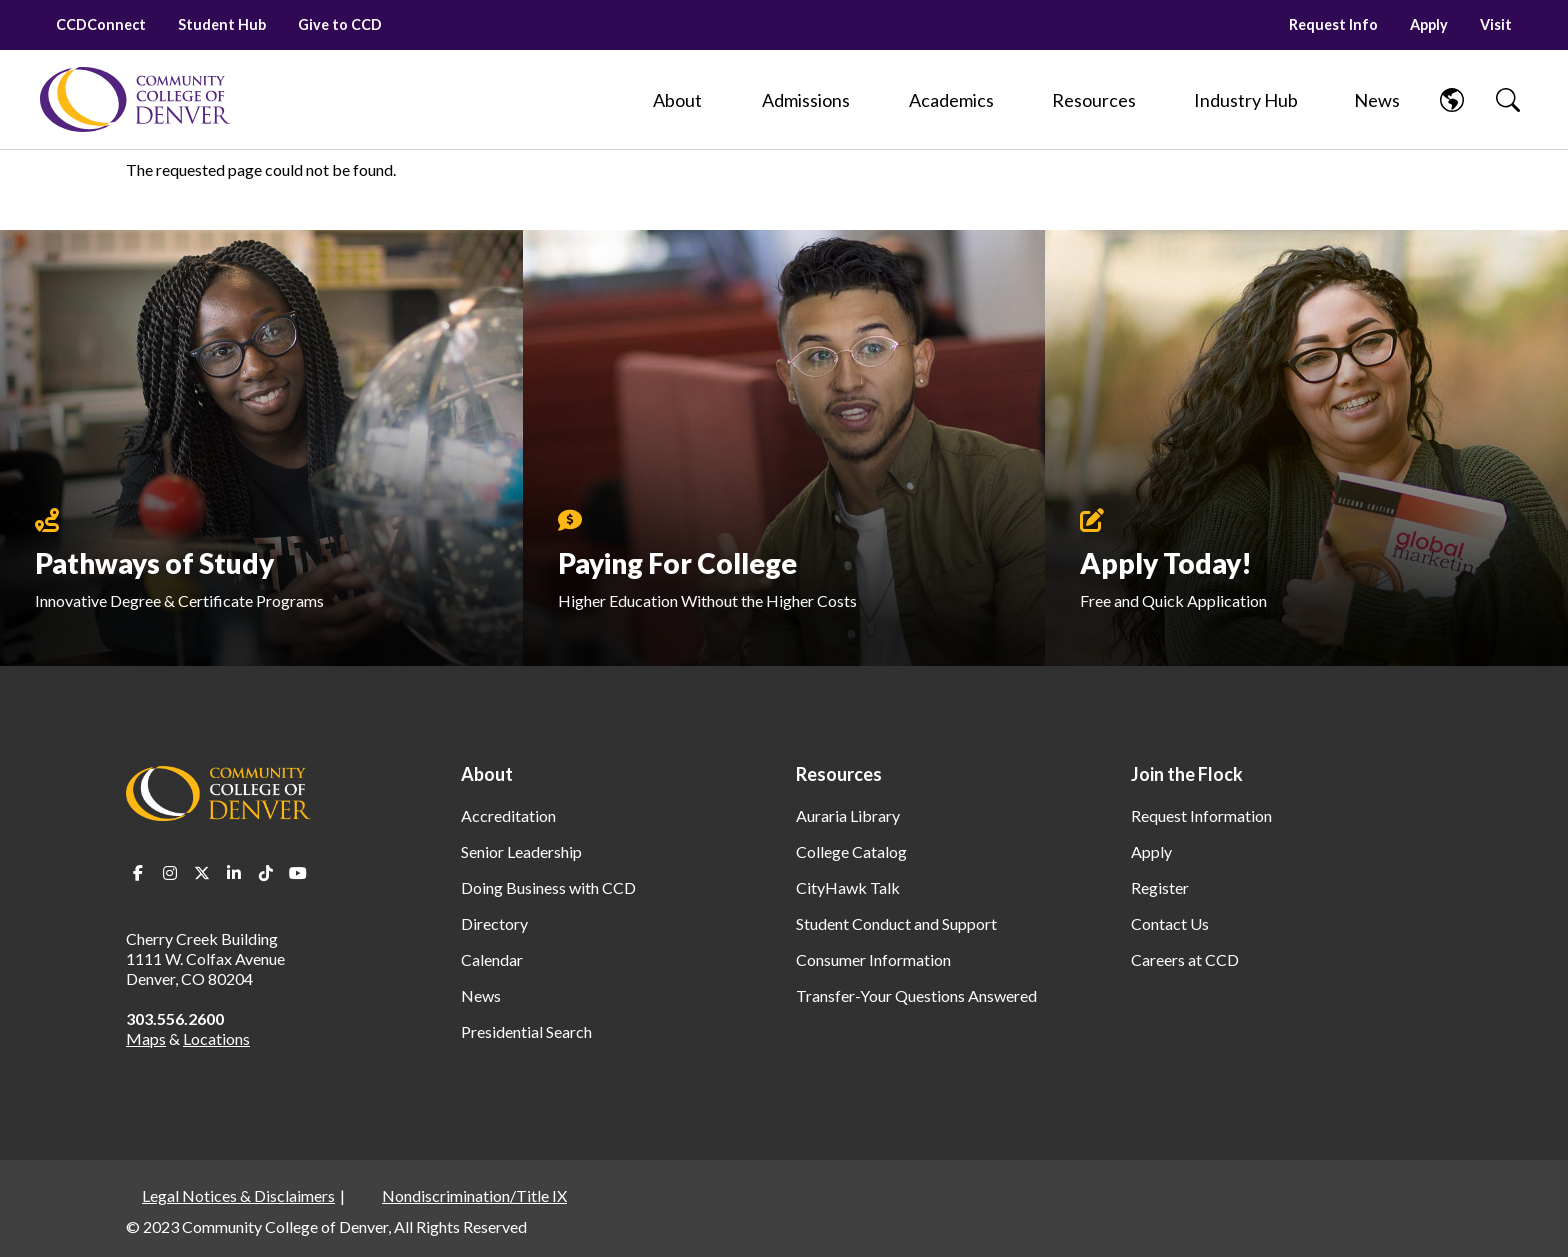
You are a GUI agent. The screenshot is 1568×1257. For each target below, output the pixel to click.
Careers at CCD (1185, 959)
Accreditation (508, 815)
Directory (494, 923)
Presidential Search (526, 1031)
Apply (1429, 24)
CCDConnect (101, 24)
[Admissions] (806, 100)
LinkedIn (234, 873)
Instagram (170, 873)
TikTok (266, 873)
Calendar (492, 959)
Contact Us (1170, 923)
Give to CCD (340, 24)
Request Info (1333, 24)
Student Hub (222, 24)
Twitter (202, 873)
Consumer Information (873, 959)
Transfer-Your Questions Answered (916, 995)
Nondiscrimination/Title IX (474, 1195)
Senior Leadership (521, 851)
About (487, 774)
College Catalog (851, 851)
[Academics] (951, 100)
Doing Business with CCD (548, 887)
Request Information (1201, 815)
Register (1160, 887)
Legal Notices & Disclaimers (238, 1195)
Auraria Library (848, 815)
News (481, 995)
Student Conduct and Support (896, 923)
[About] (678, 100)
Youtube (298, 873)
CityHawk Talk (848, 887)
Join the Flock (1187, 774)
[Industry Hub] (1245, 100)
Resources (839, 774)
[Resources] (1094, 100)
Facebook (138, 873)
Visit (1496, 24)
